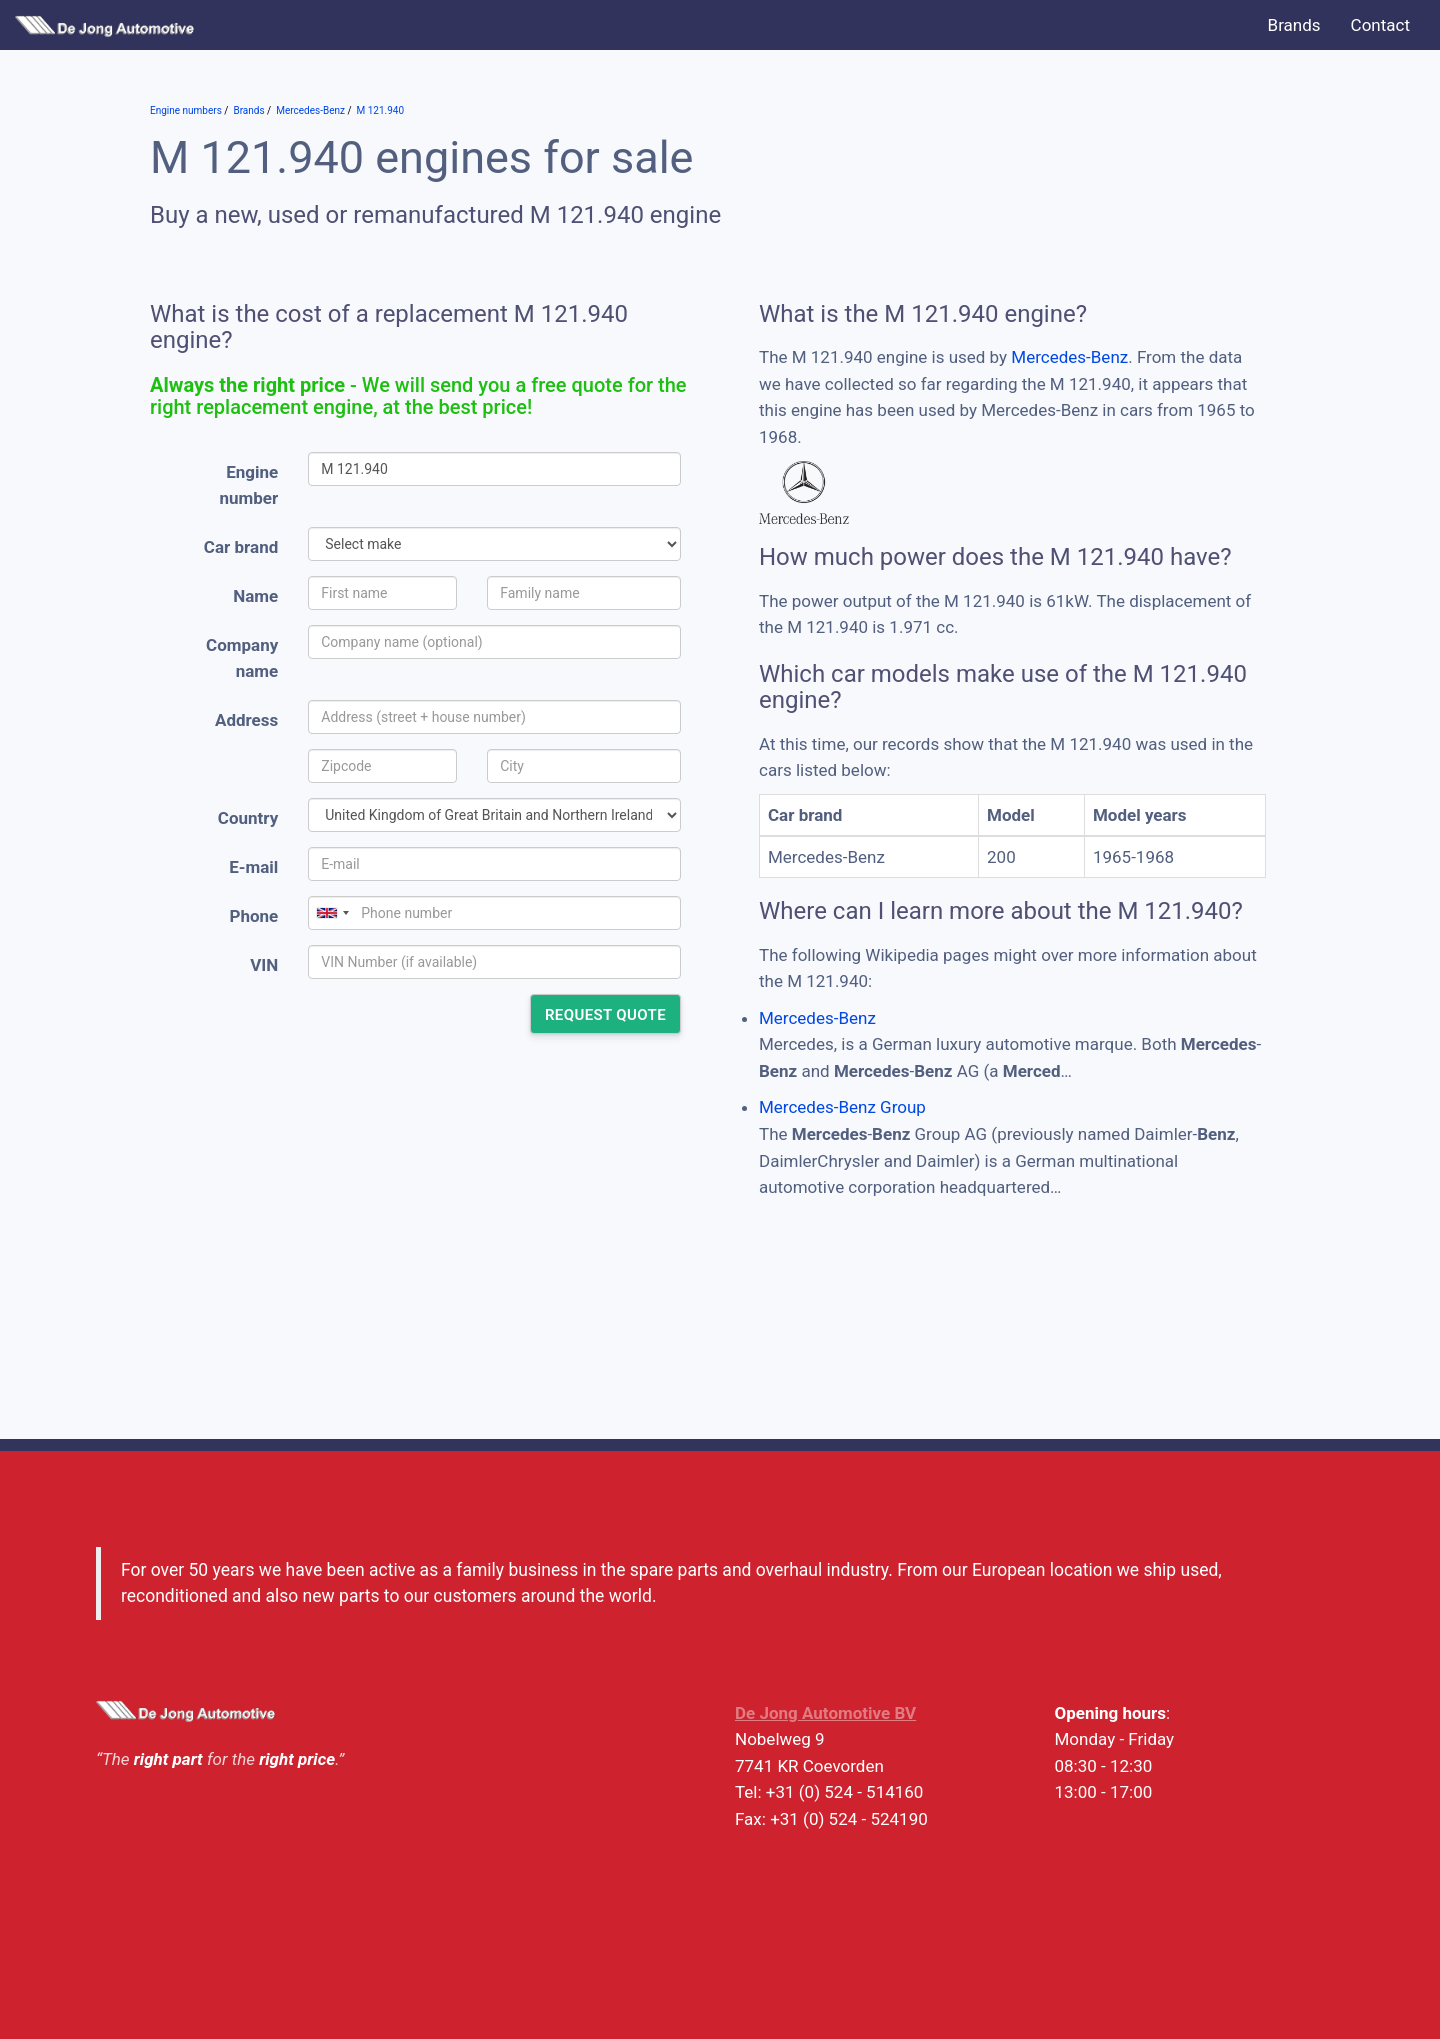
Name (255, 596)
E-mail (253, 867)
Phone (253, 916)
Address (246, 720)
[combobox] (332, 913)
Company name (242, 658)
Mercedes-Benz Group (842, 1107)
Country (248, 818)
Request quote (605, 1015)
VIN (264, 965)
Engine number (249, 485)
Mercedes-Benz (1069, 357)
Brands (1294, 25)
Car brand (241, 547)
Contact (1380, 25)
